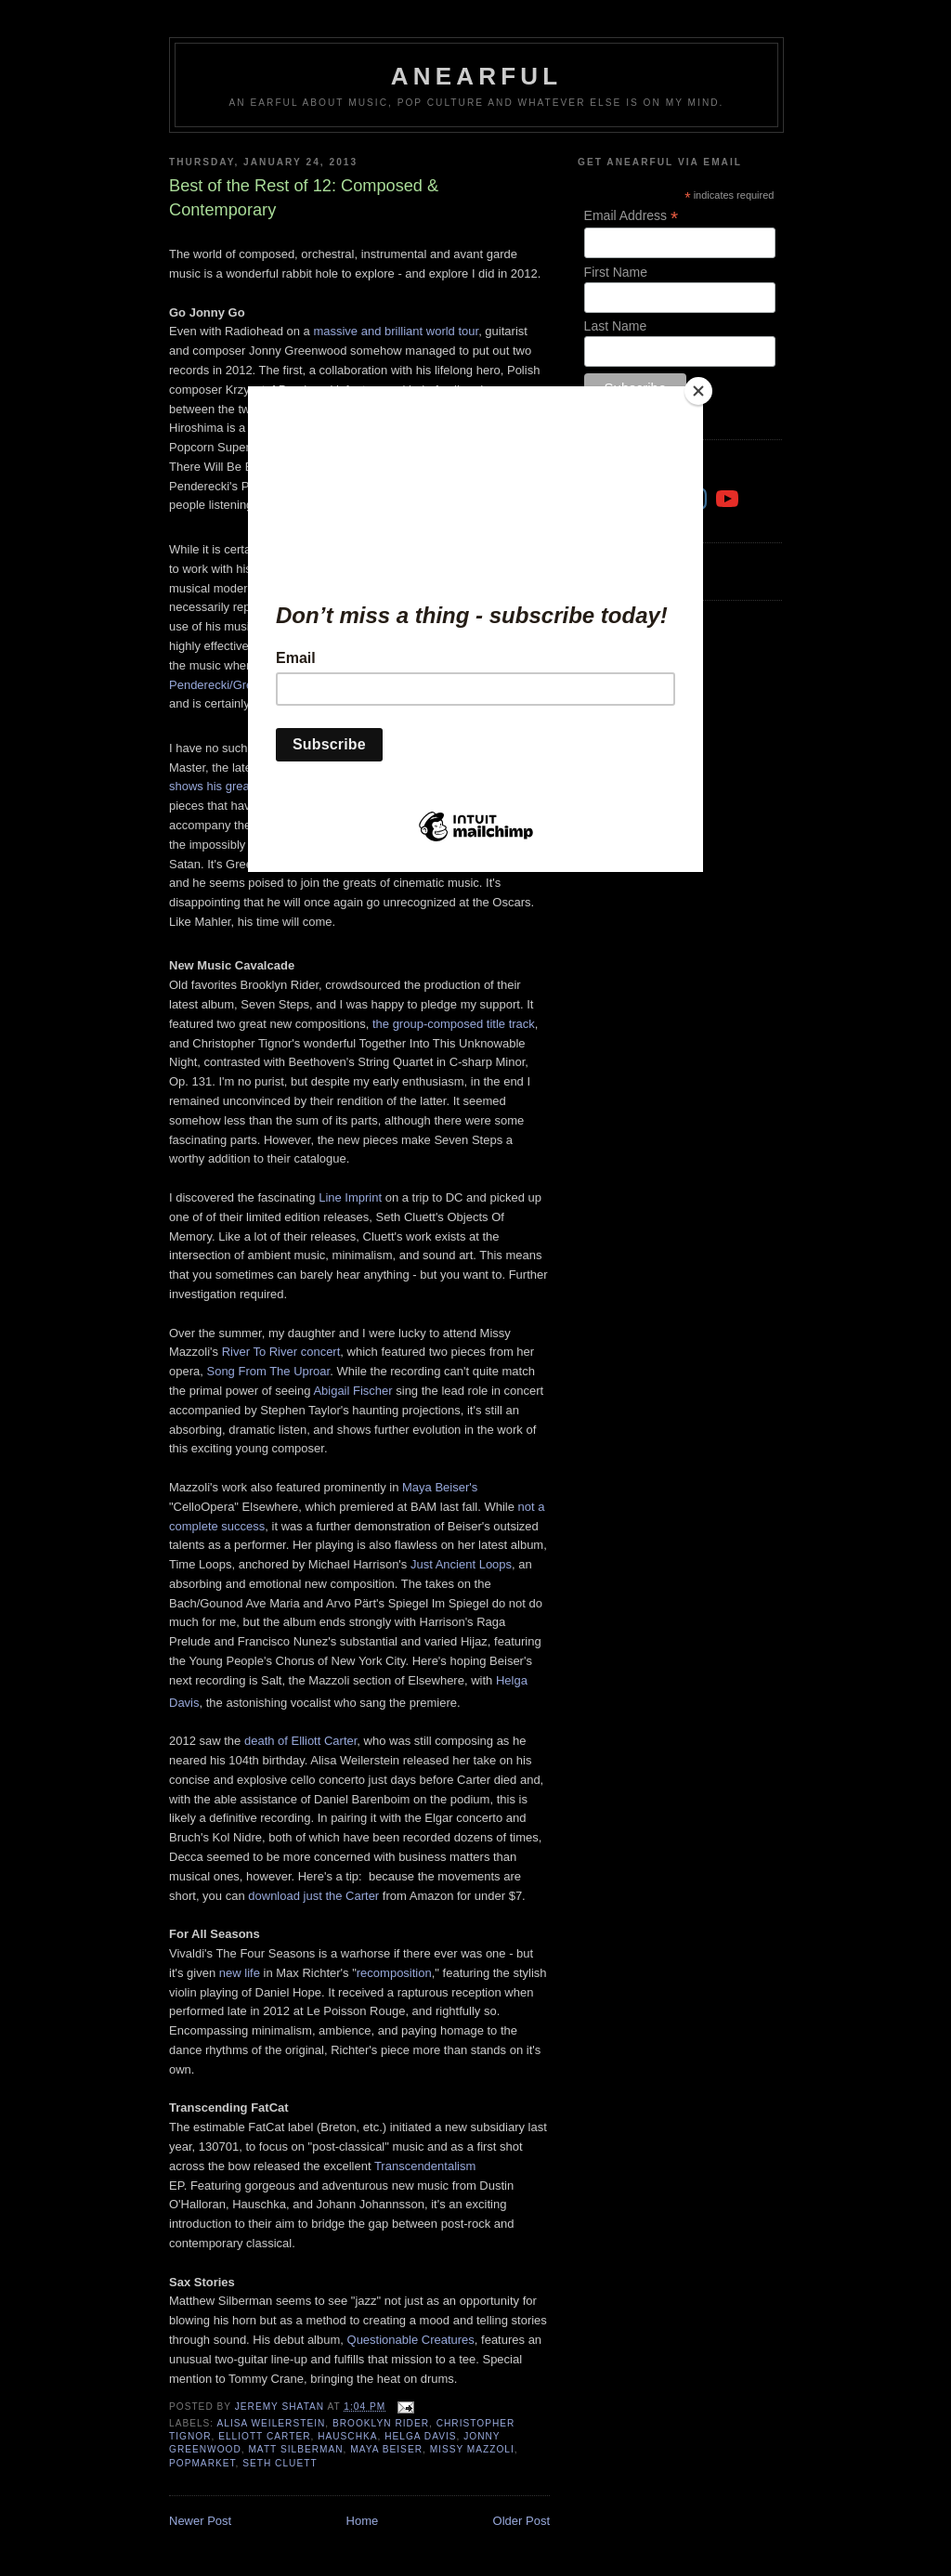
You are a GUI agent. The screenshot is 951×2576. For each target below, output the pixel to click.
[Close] (698, 391)
